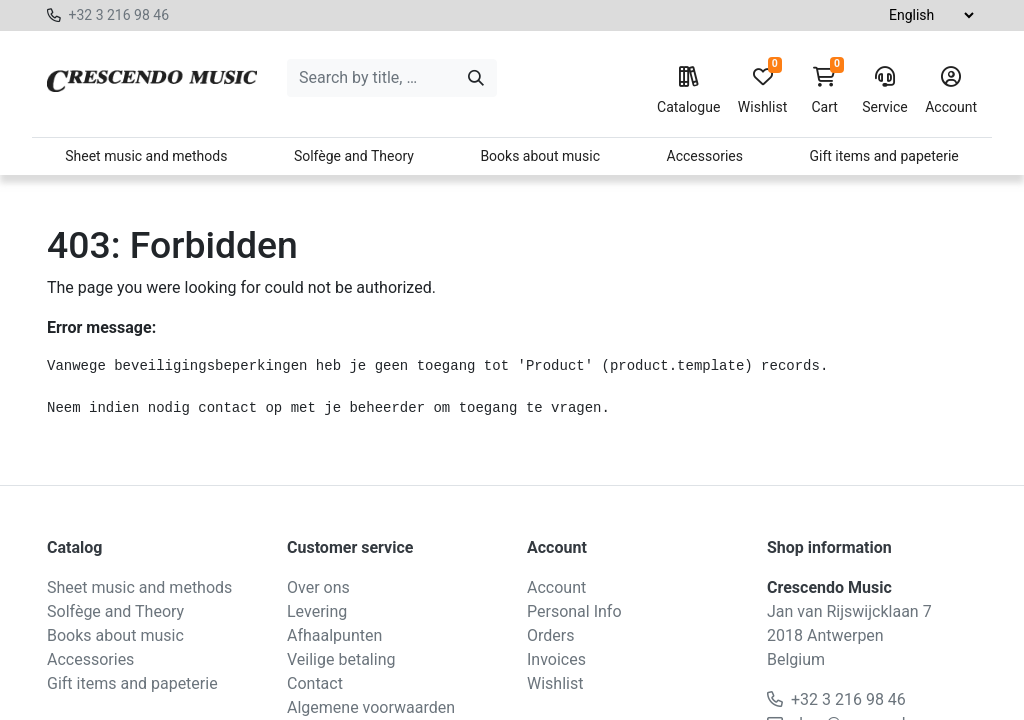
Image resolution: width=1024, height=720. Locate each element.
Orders (550, 635)
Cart (825, 91)
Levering (317, 611)
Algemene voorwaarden (371, 707)
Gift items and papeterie (883, 156)
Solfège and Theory (354, 156)
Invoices (556, 659)
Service (885, 91)
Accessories (705, 156)
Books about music (540, 156)
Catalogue (688, 91)
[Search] (476, 78)
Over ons (318, 587)
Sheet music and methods (146, 156)
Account (951, 91)
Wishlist (762, 91)
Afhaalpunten (334, 635)
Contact (315, 683)
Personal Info (574, 611)
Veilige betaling (341, 659)
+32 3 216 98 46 (118, 15)
